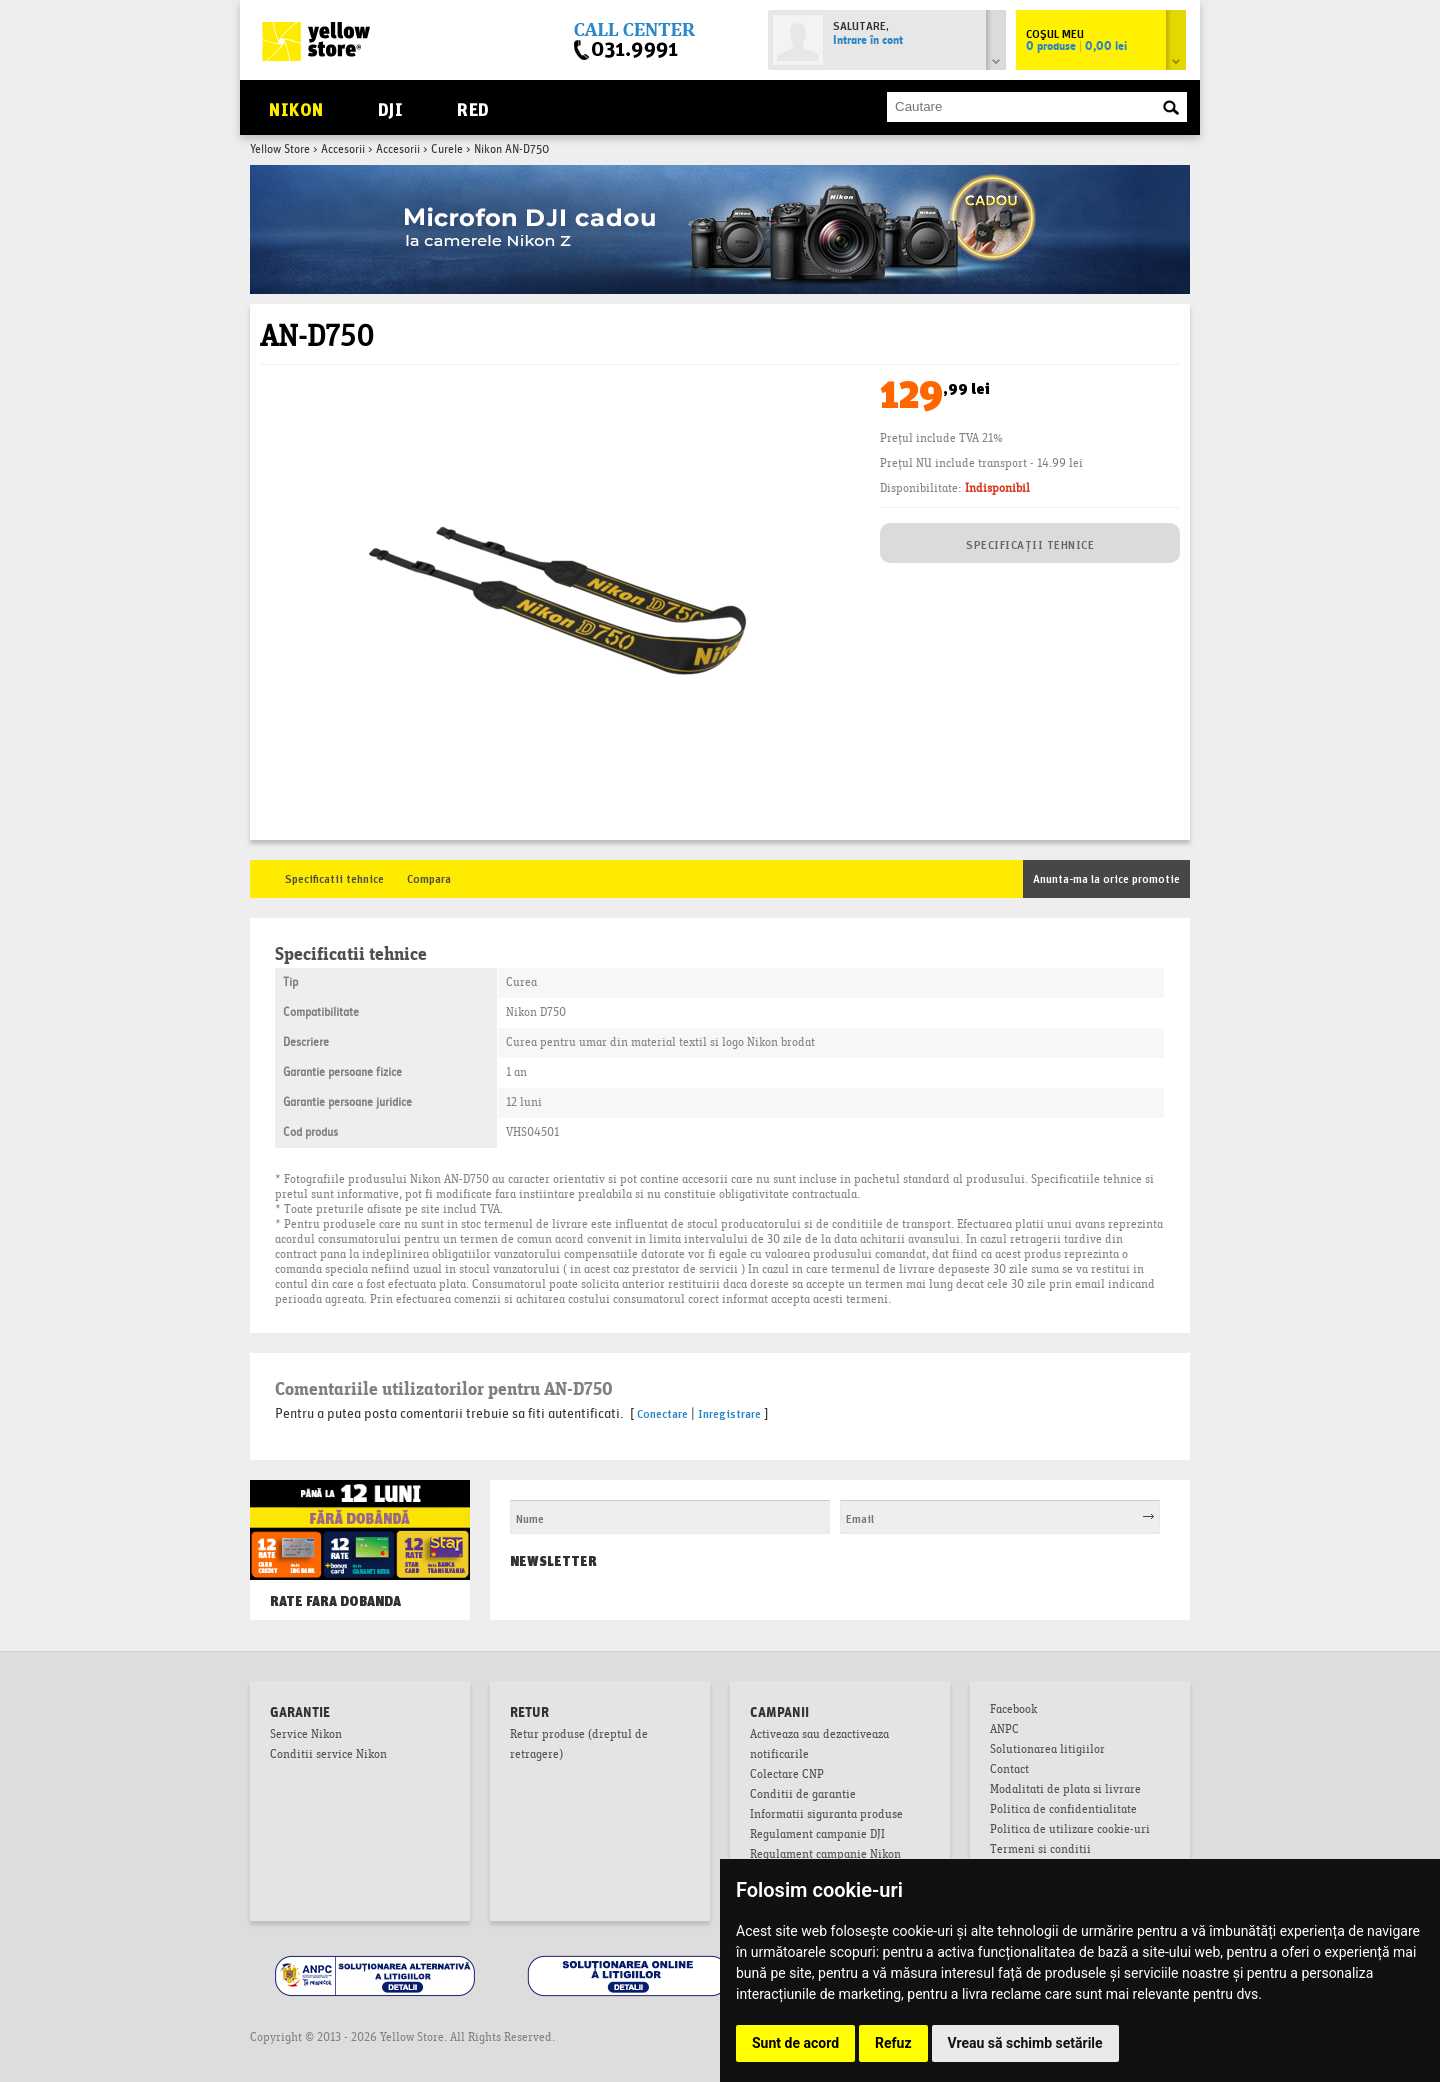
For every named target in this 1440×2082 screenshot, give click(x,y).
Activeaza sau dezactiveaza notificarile (819, 1746)
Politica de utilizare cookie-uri (1070, 1831)
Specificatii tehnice (334, 877)
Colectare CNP (787, 1776)
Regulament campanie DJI (817, 1836)
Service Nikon (306, 1736)
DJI (390, 107)
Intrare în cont (868, 41)
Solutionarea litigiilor (1047, 1751)
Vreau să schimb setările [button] (1025, 2043)
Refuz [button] (893, 2043)
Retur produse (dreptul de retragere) (579, 1746)
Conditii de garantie (803, 1796)
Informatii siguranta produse (826, 1816)
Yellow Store (280, 150)
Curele (447, 150)
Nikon (296, 107)
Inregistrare (729, 1412)
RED (472, 107)
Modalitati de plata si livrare (1065, 1791)
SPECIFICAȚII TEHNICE (1030, 543)
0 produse (1076, 47)
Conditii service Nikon (328, 1756)
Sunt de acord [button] (795, 2043)
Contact (1009, 1771)
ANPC (1004, 1731)
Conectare (662, 1412)
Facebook (1013, 1711)
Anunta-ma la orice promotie (1106, 877)
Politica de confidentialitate (1063, 1811)
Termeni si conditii (1040, 1851)
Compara (429, 877)
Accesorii (343, 150)
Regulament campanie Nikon (825, 1856)
